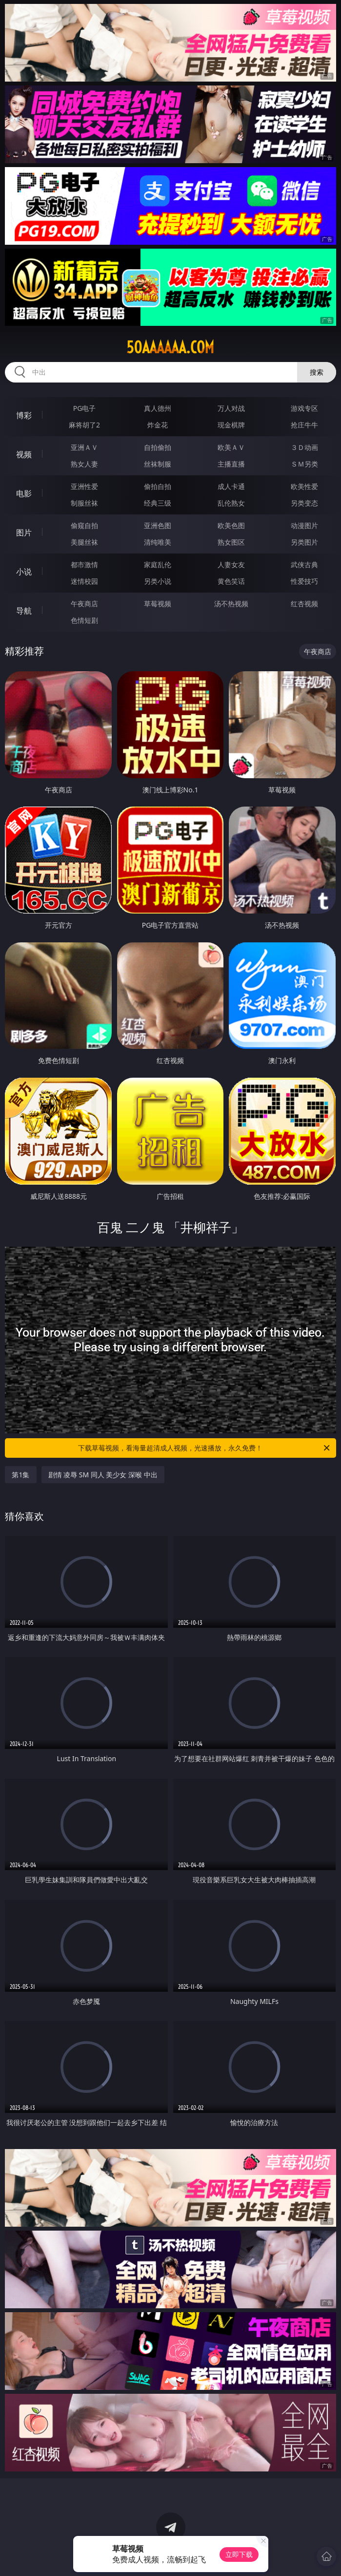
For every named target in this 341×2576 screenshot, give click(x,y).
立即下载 (239, 2554)
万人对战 (231, 408)
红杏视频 (304, 603)
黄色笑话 (231, 581)
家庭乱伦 (157, 564)
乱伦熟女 (231, 503)
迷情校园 (84, 581)
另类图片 (304, 542)
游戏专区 (304, 408)
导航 (24, 610)
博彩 (24, 415)
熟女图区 (231, 542)
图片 (24, 532)
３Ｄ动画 (304, 447)
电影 (24, 493)
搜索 (316, 372)
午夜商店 (84, 603)
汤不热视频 (231, 603)
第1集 (20, 1474)
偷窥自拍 (84, 525)
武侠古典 (304, 564)
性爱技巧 (304, 581)
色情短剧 (84, 620)
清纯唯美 (157, 542)
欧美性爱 (304, 486)
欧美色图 (231, 525)
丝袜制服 (157, 463)
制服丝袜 (84, 503)
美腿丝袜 (84, 542)
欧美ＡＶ (231, 447)
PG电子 (84, 408)
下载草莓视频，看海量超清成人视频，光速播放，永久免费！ (204, 1448)
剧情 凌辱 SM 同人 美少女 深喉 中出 (103, 1474)
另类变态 (304, 503)
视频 (24, 454)
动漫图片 (304, 525)
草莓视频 (157, 603)
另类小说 (157, 581)
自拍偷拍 (157, 447)
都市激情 (84, 564)
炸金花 (157, 424)
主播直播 (231, 463)
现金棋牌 (231, 424)
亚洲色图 (157, 525)
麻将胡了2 (84, 424)
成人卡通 (231, 486)
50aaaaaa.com (170, 347)
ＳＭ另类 (304, 463)
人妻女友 (231, 564)
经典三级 (157, 503)
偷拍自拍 (157, 486)
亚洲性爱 (84, 486)
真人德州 (157, 408)
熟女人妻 (84, 463)
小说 (24, 571)
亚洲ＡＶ (84, 447)
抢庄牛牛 (304, 424)
